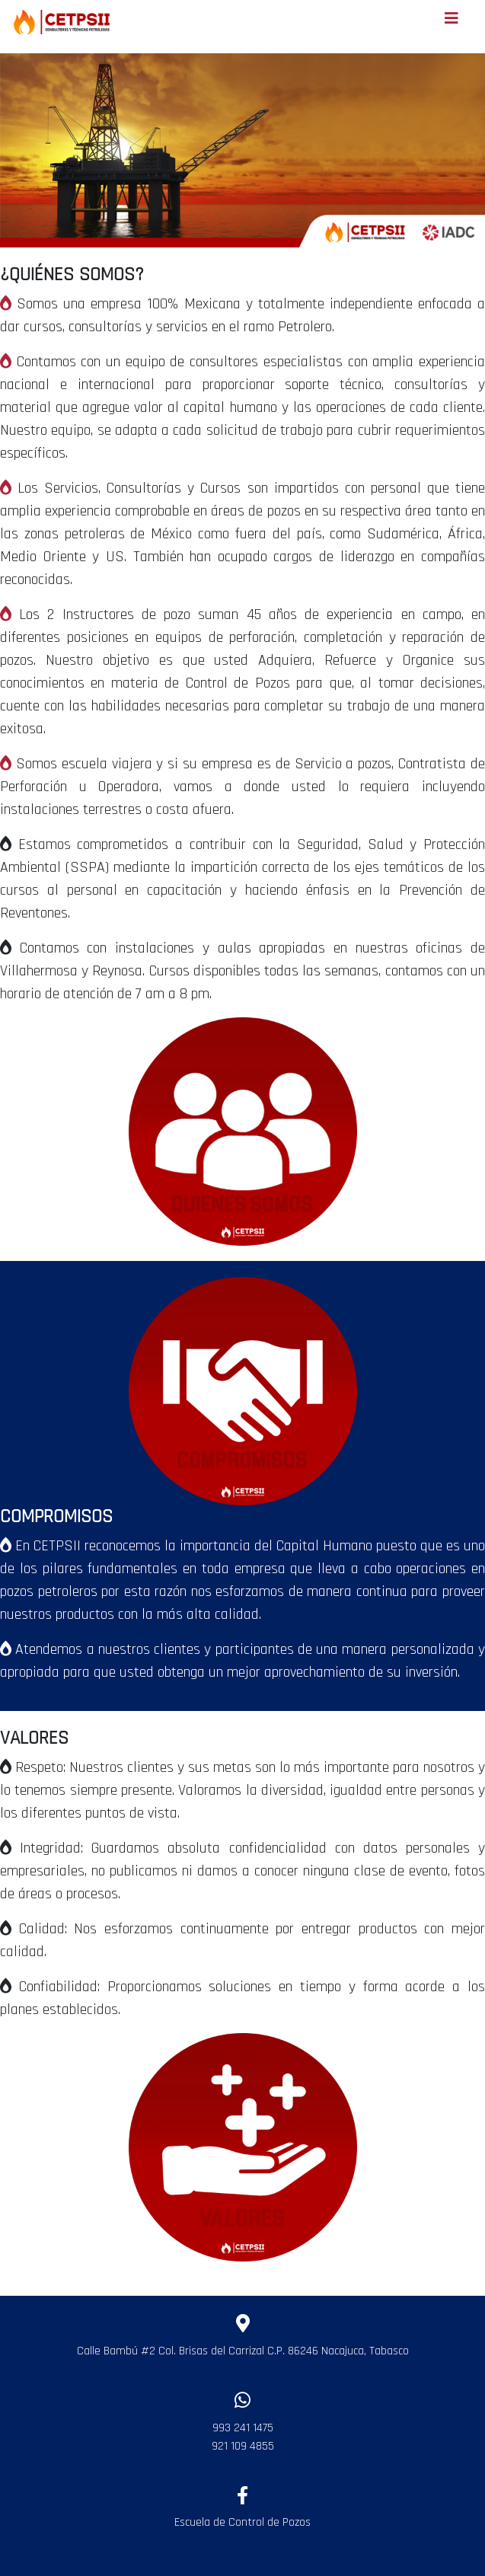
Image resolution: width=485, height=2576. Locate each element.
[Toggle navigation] (451, 22)
